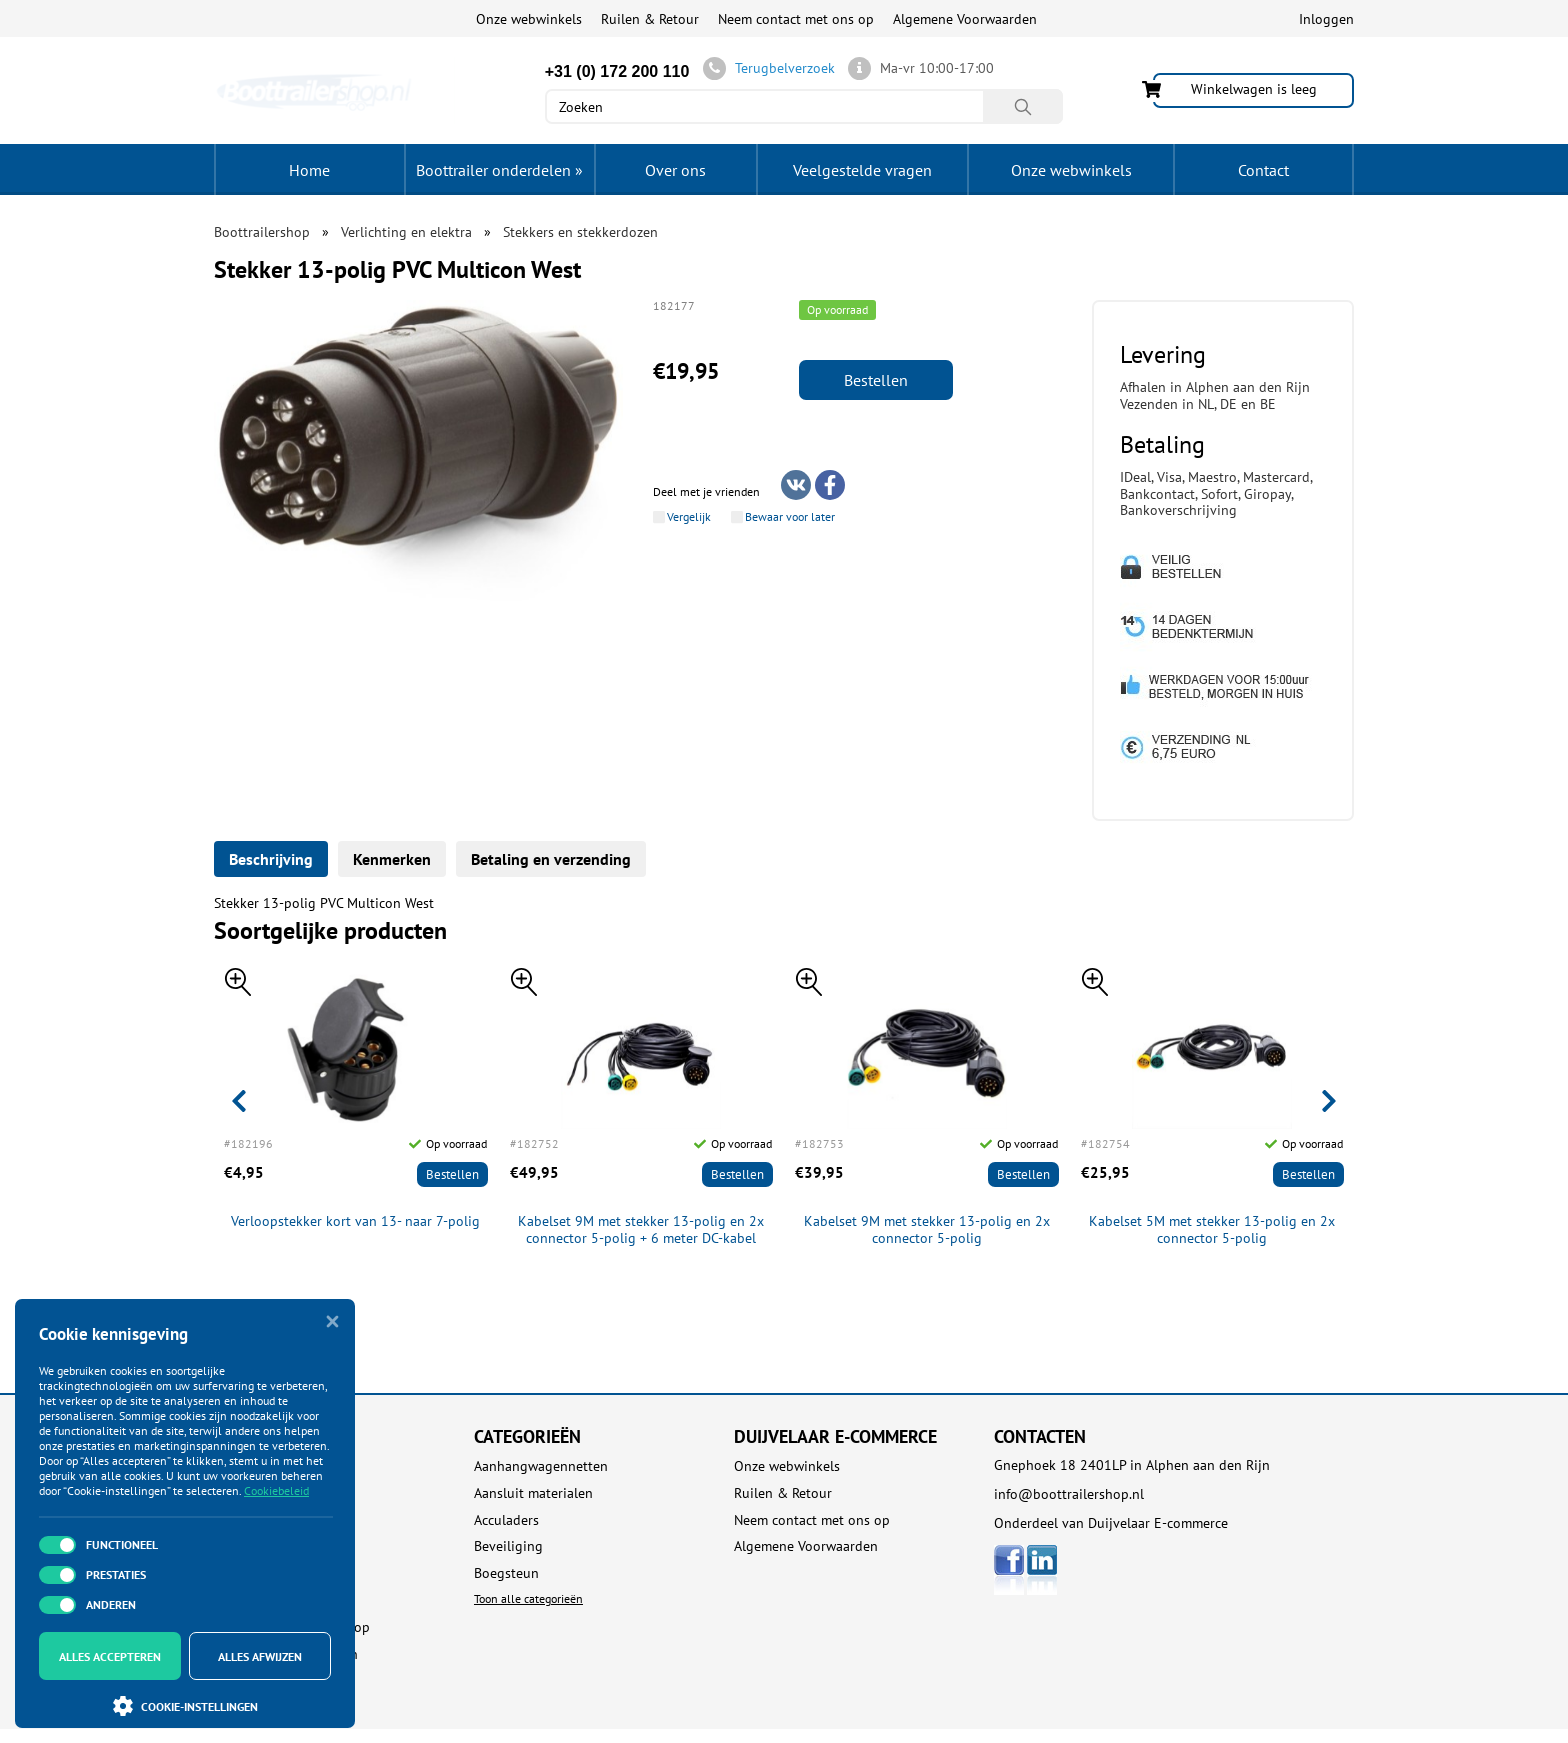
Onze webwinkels (529, 19)
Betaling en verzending (551, 859)
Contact (1263, 170)
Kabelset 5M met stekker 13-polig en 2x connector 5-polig (1212, 1230)
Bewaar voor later (790, 517)
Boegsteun (506, 1573)
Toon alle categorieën (528, 1598)
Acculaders (506, 1520)
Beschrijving (271, 859)
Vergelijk (689, 517)
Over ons (675, 170)
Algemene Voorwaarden (965, 19)
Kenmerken (392, 859)
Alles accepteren (110, 1656)
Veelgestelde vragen (862, 170)
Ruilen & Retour (650, 19)
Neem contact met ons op (796, 19)
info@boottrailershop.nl (1069, 1494)
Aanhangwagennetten (541, 1466)
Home (309, 170)
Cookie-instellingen (185, 1706)
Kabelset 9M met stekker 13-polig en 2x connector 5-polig (927, 1230)
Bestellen (876, 380)
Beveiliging (508, 1546)
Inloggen (1326, 19)
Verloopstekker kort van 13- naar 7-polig (355, 1221)
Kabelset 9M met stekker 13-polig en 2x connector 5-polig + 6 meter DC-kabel (641, 1230)
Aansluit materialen (533, 1493)
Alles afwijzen (260, 1656)
